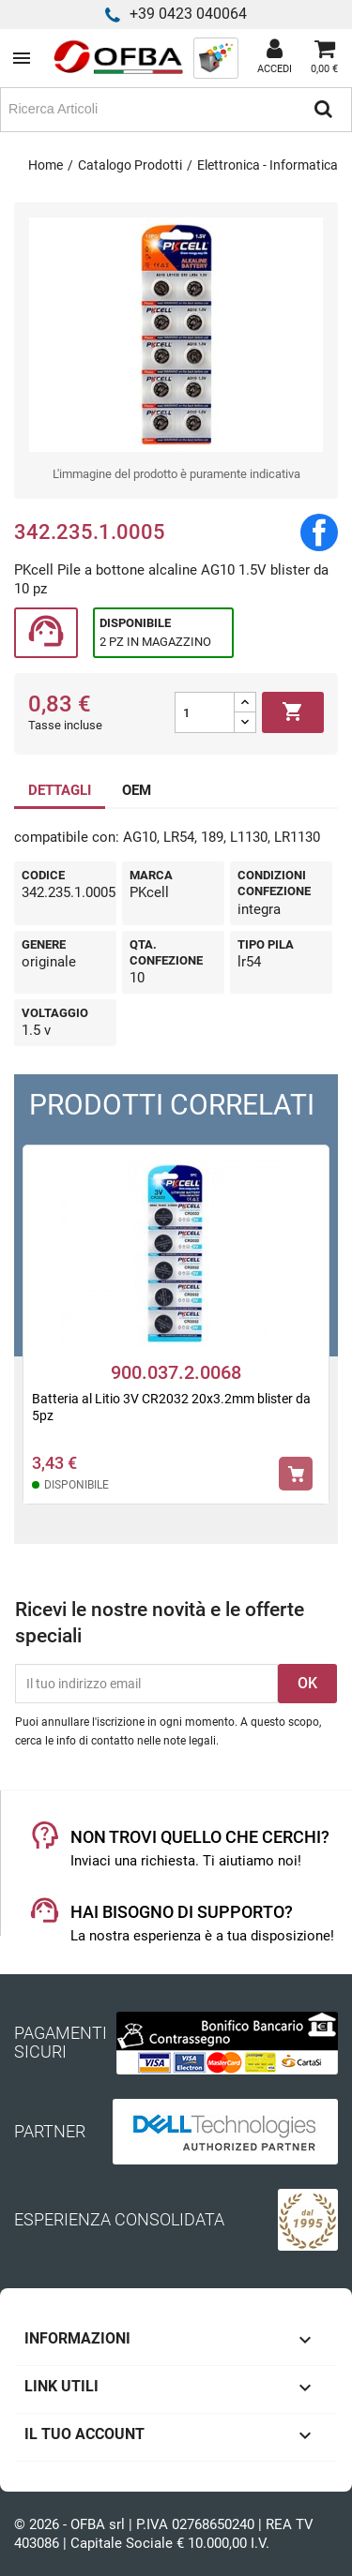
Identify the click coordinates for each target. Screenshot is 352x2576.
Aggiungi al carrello (293, 712)
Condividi (319, 532)
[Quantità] (205, 712)
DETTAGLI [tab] (59, 790)
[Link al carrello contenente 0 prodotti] (324, 58)
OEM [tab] (136, 790)
